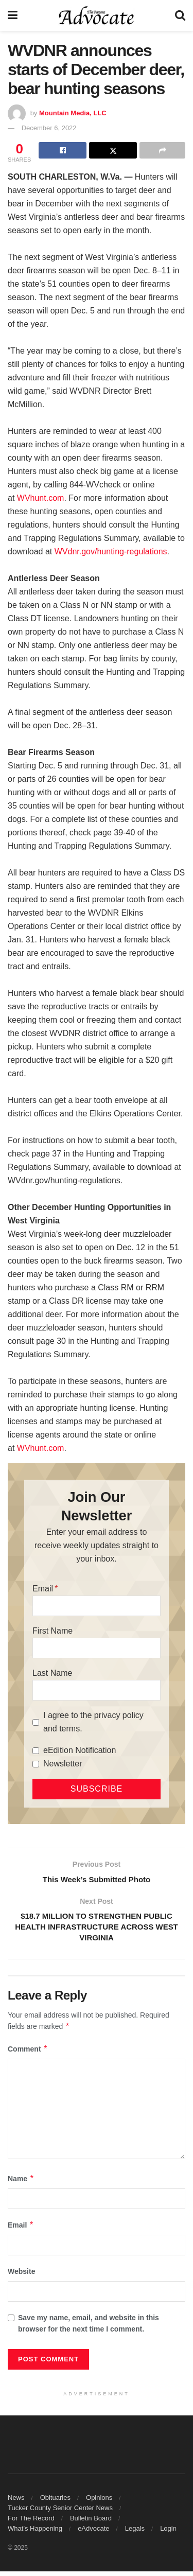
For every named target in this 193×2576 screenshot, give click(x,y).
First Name (52, 1630)
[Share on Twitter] (113, 150)
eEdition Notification (79, 1750)
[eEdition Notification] (35, 1750)
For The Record (31, 2523)
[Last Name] (96, 1690)
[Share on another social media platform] (162, 150)
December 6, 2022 (49, 128)
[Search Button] (180, 15)
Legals (135, 2533)
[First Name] (96, 1648)
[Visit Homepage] (96, 15)
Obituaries (55, 2502)
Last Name (52, 1673)
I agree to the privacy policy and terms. (93, 1722)
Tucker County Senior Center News (60, 2512)
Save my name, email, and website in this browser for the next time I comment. (88, 2328)
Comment (28, 2053)
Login (168, 2533)
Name (21, 2183)
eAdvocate (93, 2533)
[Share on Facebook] (62, 150)
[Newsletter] (35, 1764)
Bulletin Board (91, 2523)
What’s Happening (35, 2533)
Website (21, 2276)
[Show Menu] (12, 15)
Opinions (99, 2502)
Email (42, 1588)
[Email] (96, 1606)
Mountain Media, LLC (73, 113)
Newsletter (62, 1763)
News (16, 2502)
